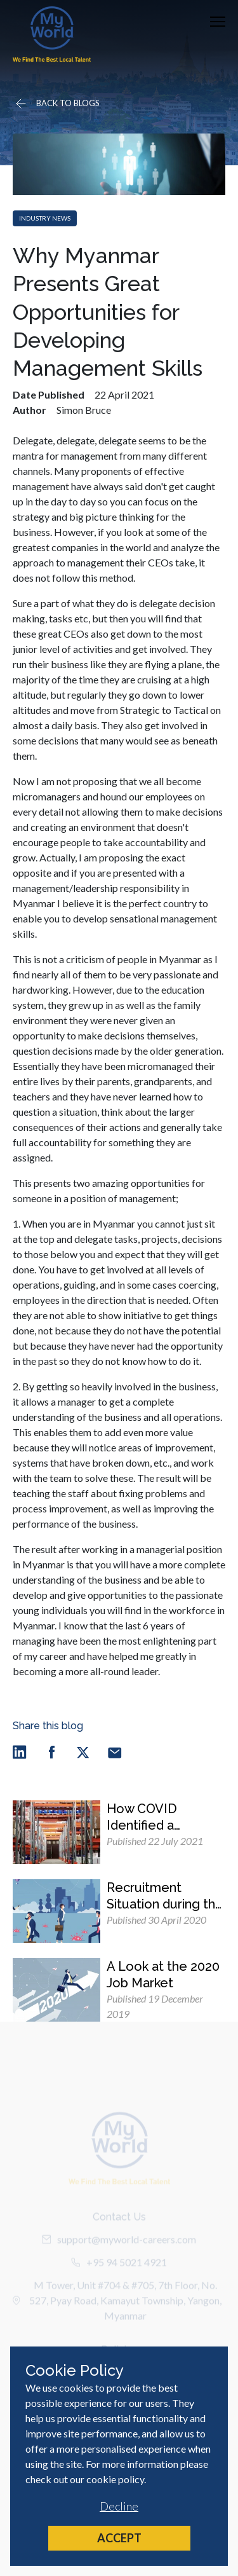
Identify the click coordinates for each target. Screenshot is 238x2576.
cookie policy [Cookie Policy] (115, 2479)
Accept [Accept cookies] (119, 2538)
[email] (115, 1752)
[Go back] (56, 103)
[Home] (52, 34)
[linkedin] (20, 1752)
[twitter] (83, 1752)
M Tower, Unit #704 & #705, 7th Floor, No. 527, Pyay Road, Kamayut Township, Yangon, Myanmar (117, 2311)
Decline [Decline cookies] (119, 2506)
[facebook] (51, 1752)
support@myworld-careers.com (119, 2250)
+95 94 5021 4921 (119, 2273)
